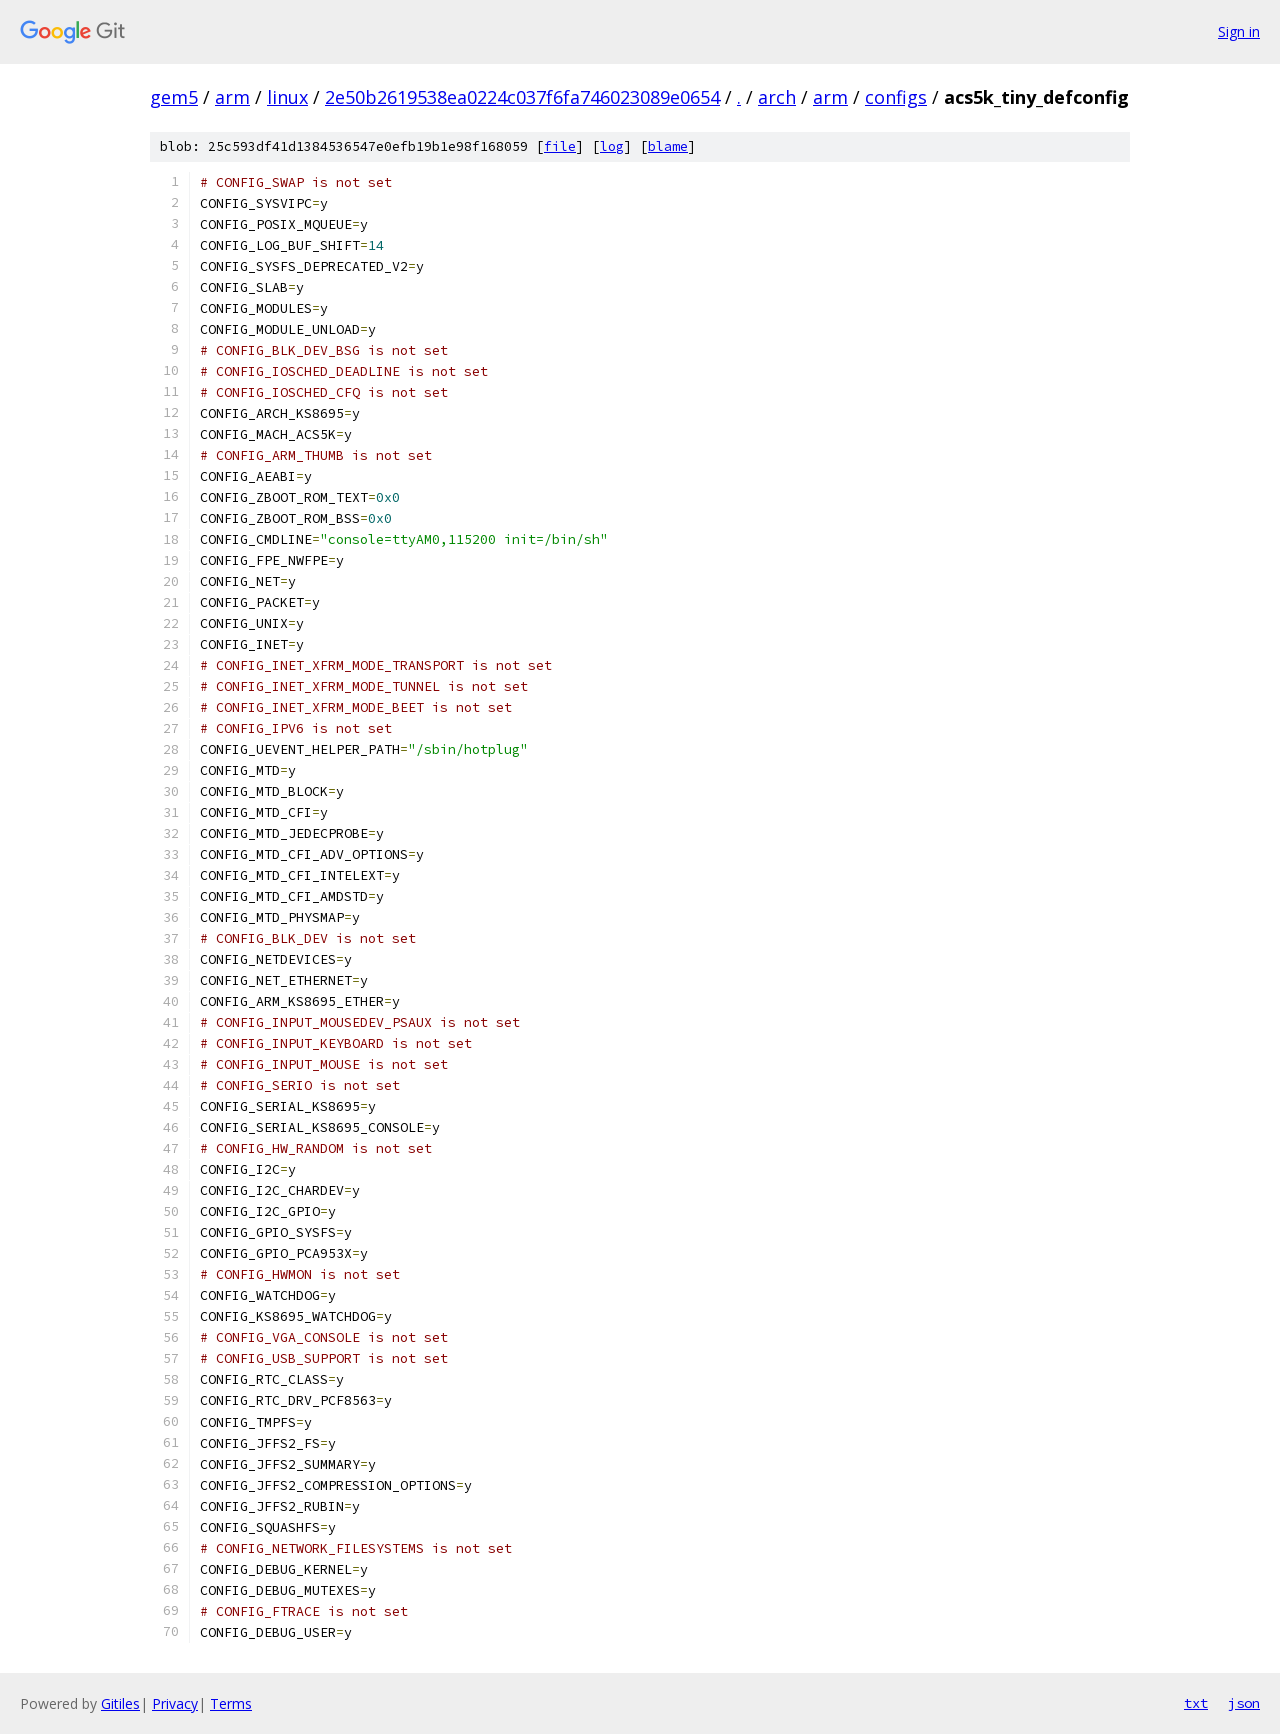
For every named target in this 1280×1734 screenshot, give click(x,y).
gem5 (174, 97)
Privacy (175, 1703)
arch (777, 97)
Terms (231, 1703)
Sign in (1239, 31)
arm (232, 97)
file (560, 146)
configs (896, 97)
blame (668, 146)
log (612, 146)
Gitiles (120, 1703)
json (1244, 1703)
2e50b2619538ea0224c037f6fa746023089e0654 (522, 97)
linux (287, 97)
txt (1196, 1703)
